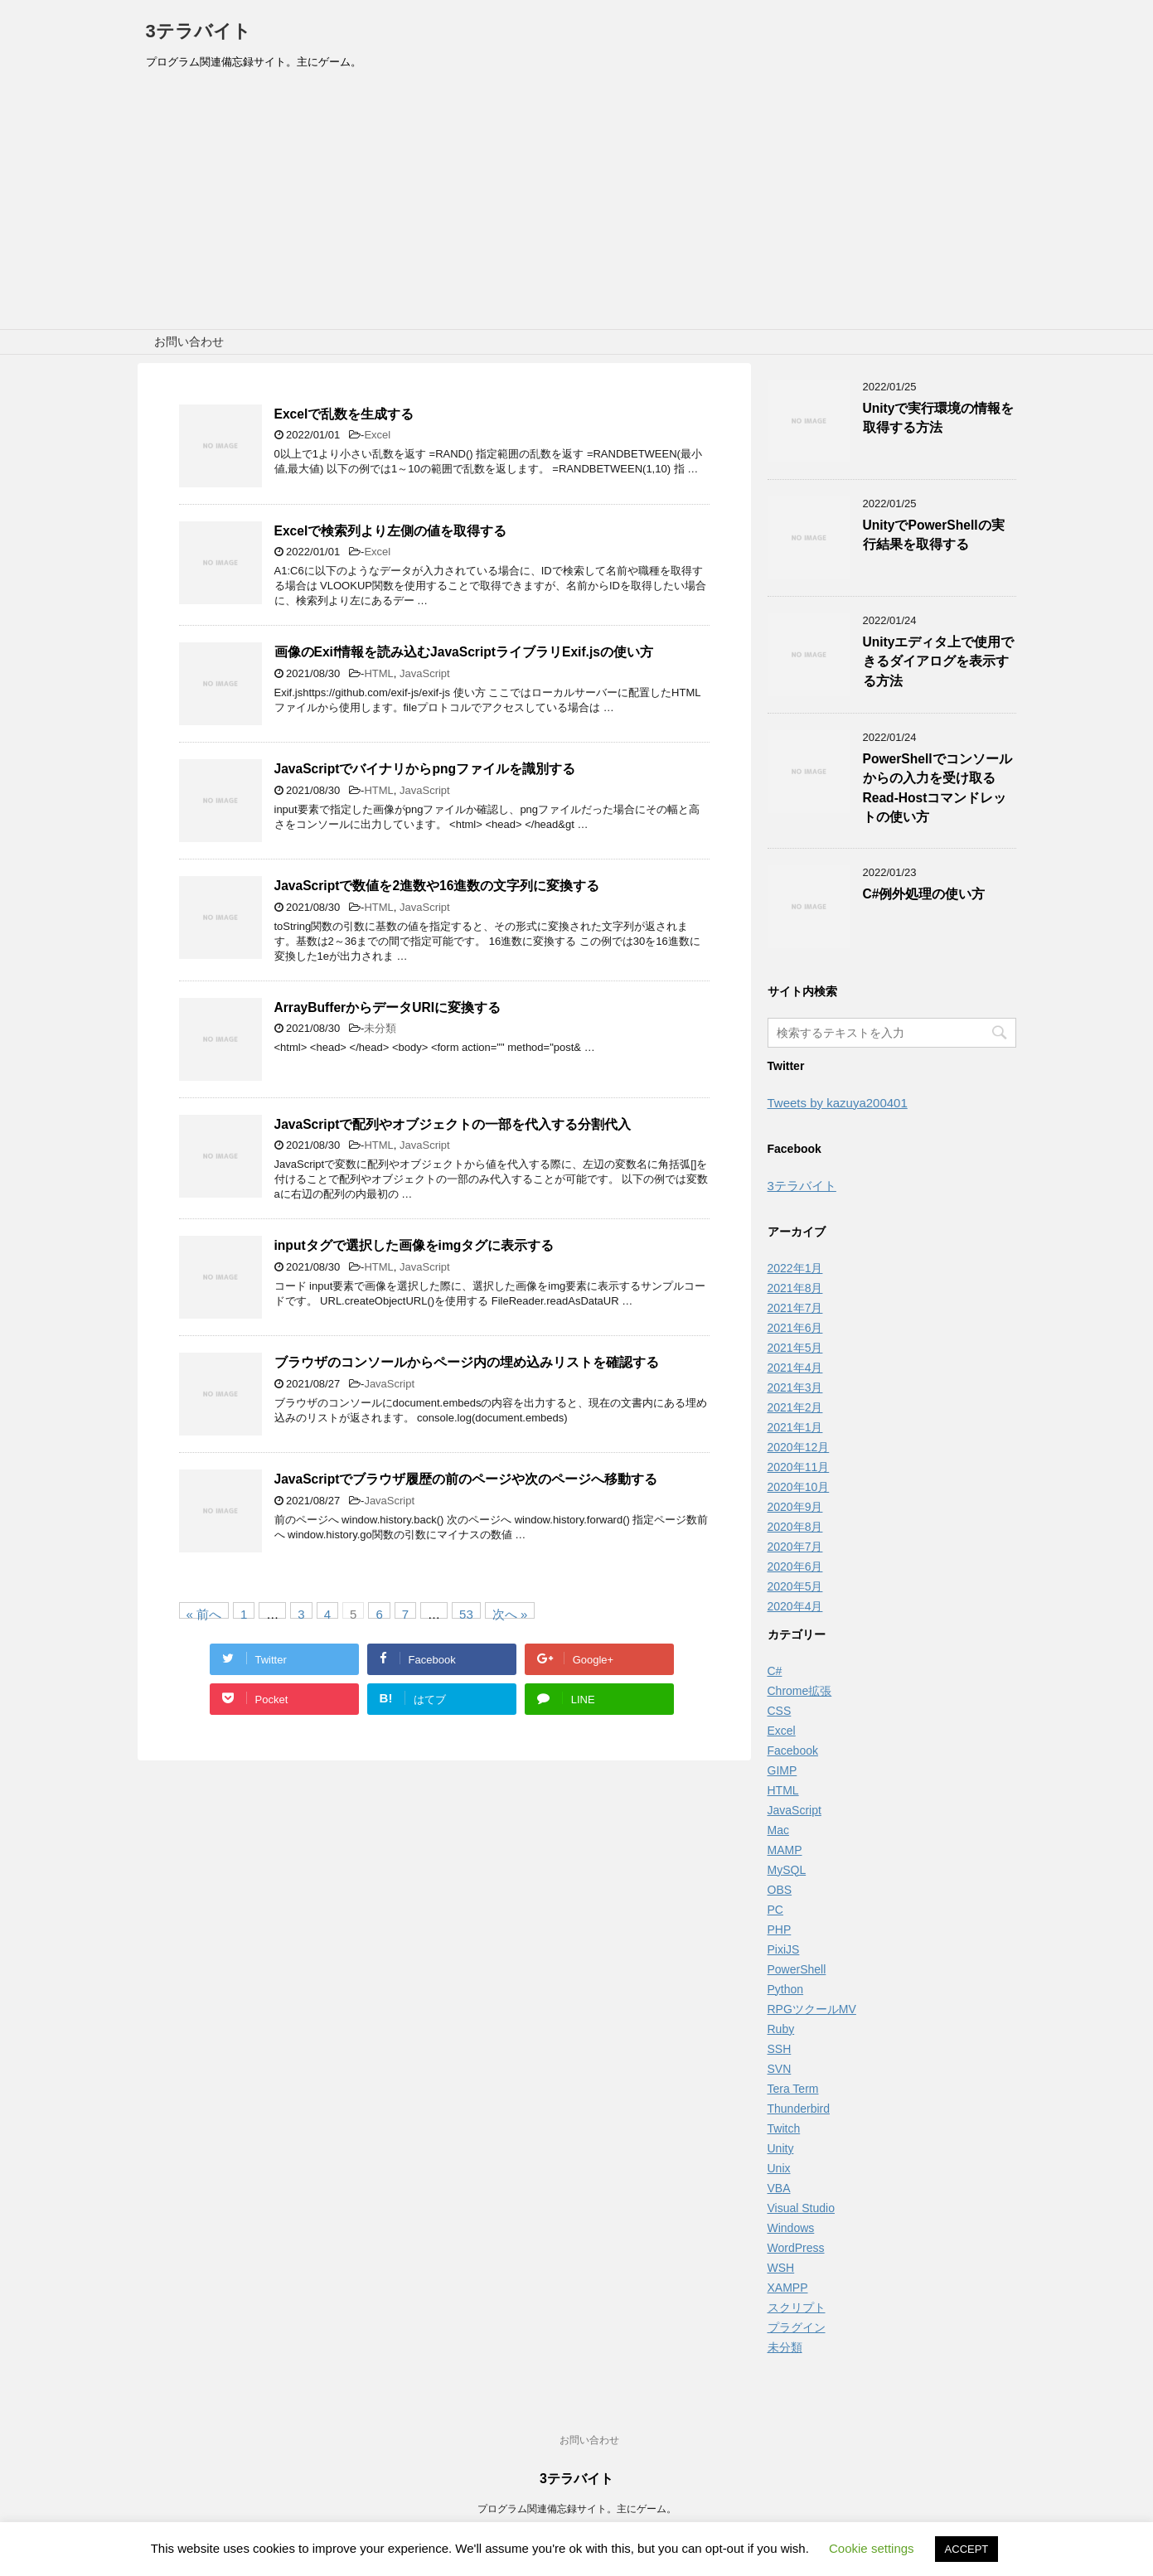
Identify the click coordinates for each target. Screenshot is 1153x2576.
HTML (378, 673)
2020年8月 (795, 1526)
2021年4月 (795, 1367)
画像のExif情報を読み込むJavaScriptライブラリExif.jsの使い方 (463, 652)
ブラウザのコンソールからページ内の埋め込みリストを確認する (466, 1362)
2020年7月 (795, 1546)
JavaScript (425, 673)
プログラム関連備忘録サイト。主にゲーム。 (576, 2509)
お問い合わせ (189, 341)
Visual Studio (801, 2208)
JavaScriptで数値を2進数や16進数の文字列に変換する (437, 886)
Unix (779, 2168)
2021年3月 (795, 1387)
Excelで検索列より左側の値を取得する (390, 531)
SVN (780, 2068)
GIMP (782, 1770)
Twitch (784, 2128)
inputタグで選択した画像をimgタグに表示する (414, 1245)
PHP (780, 1929)
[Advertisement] (577, 205)
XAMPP (788, 2287)
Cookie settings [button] (871, 2548)
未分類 (380, 1028)
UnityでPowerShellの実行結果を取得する (934, 534)
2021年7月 (795, 1308)
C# (775, 1671)
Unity (781, 2148)
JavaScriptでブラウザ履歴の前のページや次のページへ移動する (466, 1479)
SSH (780, 2048)
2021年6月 (795, 1327)
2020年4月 (795, 1606)
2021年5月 (795, 1347)
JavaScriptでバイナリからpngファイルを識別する (424, 769)
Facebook (793, 1750)
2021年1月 (795, 1427)
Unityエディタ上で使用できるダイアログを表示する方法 (939, 661)
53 (466, 1613)
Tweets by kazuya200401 (838, 1103)
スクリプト (797, 2307)
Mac (778, 1830)
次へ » (510, 1613)
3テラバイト (198, 31)
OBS (780, 1889)
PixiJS (784, 1949)
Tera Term (793, 2088)
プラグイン (797, 2327)
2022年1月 (795, 1268)
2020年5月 (795, 1586)
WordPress (796, 2247)
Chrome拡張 (800, 1690)
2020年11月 (799, 1467)
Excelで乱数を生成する (344, 414)
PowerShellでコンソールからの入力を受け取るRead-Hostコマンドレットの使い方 (937, 788)
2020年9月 (795, 1506)
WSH (781, 2267)
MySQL (787, 1869)
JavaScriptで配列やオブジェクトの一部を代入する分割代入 (453, 1124)
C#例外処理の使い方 (924, 894)
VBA (779, 2188)
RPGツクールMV (812, 2009)
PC (775, 1909)
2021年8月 (795, 1288)
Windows (791, 2228)
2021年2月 (795, 1407)
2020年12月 (799, 1447)
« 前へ (204, 1613)
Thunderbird (799, 2108)
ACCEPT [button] (967, 2549)
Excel (377, 435)
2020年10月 (799, 1487)
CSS (780, 1710)
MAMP (785, 1850)
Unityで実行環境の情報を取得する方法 (939, 417)
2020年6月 (795, 1566)
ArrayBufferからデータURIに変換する (387, 1007)
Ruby (781, 2029)
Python (786, 1989)
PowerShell (797, 1969)
